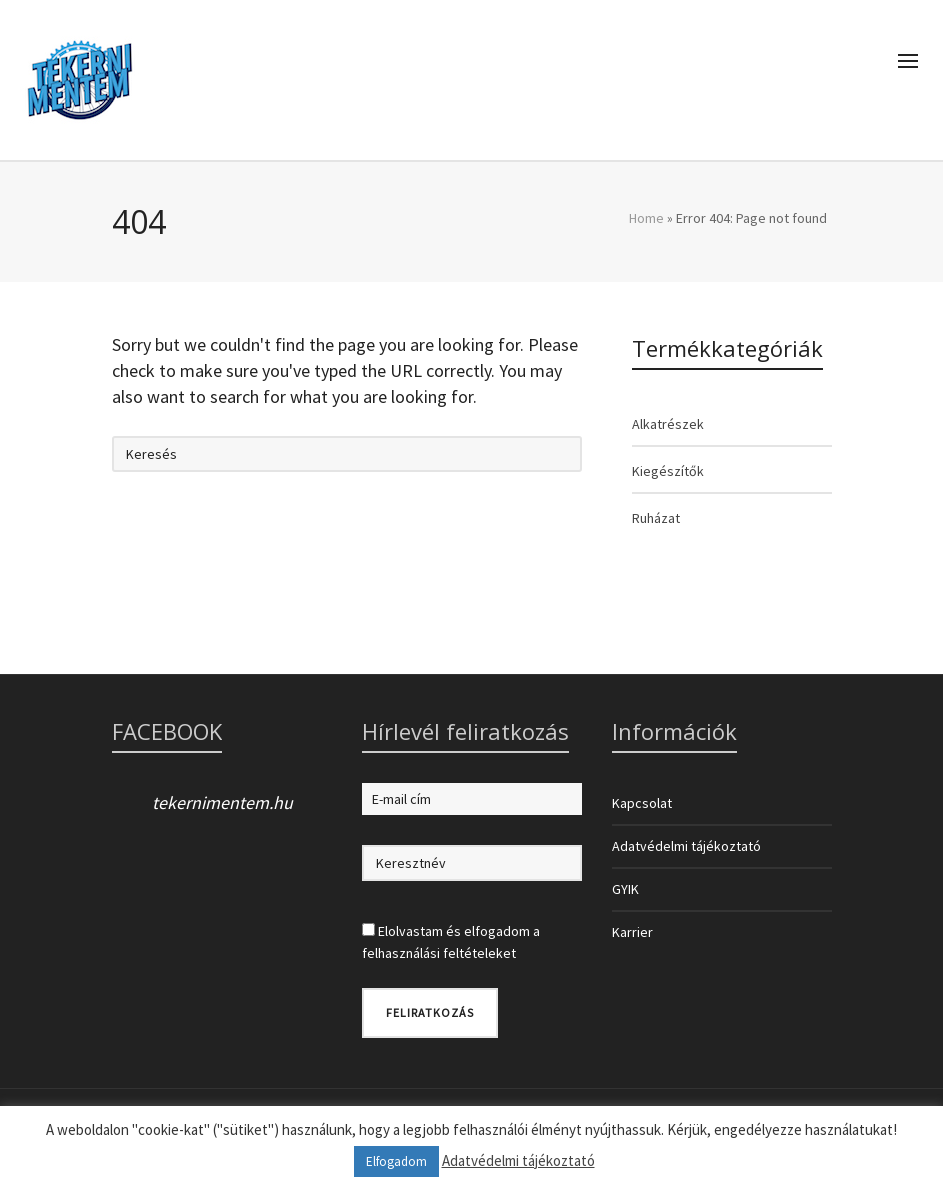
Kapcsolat (642, 803)
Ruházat (656, 518)
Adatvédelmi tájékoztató (686, 846)
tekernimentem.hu (222, 802)
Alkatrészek (668, 424)
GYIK (625, 889)
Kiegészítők (668, 471)
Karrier (632, 932)
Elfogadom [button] (396, 1161)
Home (646, 218)
